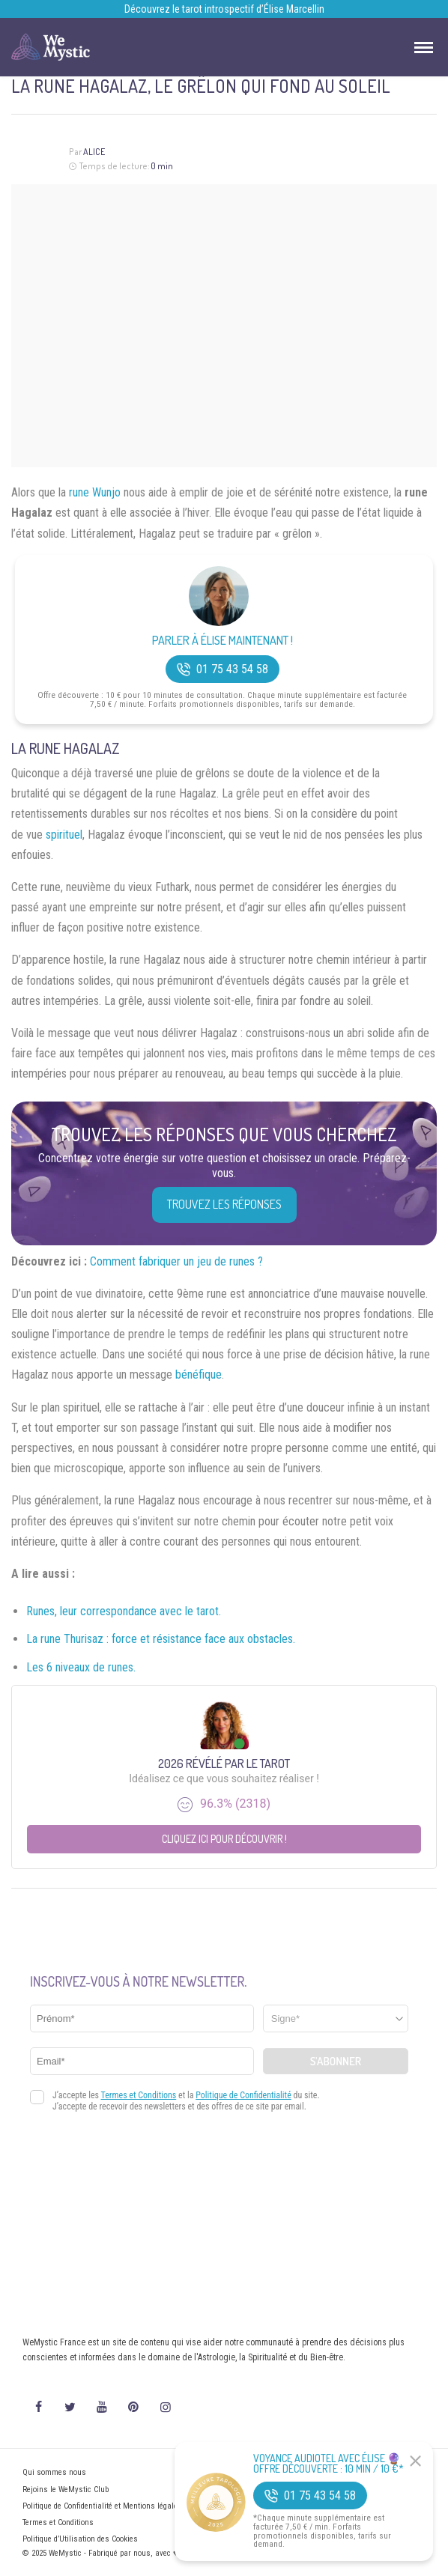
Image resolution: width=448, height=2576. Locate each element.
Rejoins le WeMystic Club (65, 2489)
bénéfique (198, 1374)
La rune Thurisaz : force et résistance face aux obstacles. (160, 1639)
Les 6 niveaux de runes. (81, 1667)
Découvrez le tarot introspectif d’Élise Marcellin (224, 9)
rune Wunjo (95, 492)
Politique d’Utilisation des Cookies (80, 2539)
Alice (94, 151)
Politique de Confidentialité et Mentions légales (102, 2506)
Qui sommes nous (54, 2472)
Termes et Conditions (58, 2522)
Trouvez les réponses (224, 1204)
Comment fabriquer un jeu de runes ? (176, 1261)
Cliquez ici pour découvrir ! (224, 1838)
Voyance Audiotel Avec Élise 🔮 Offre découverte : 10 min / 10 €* (328, 2463)
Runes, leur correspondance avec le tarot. (123, 1611)
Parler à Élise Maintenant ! (222, 641)
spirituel (64, 834)
